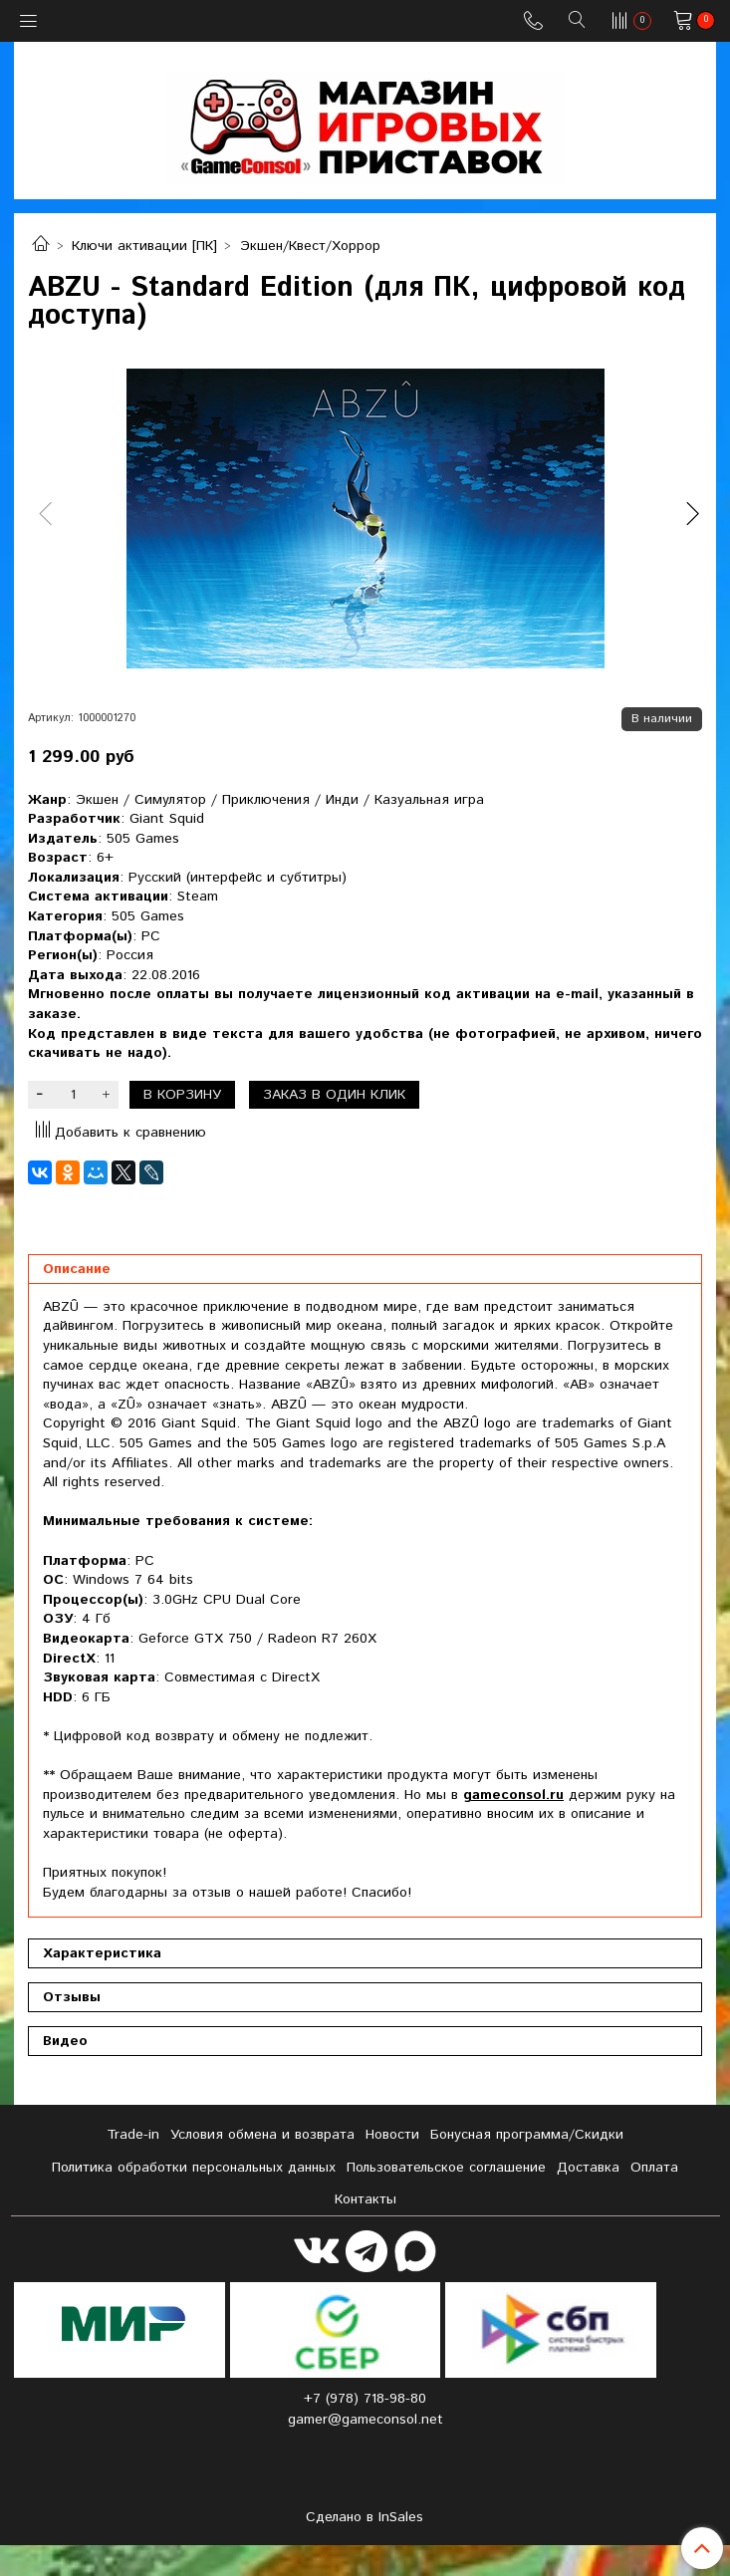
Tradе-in (133, 2135)
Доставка (588, 2168)
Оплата (654, 2168)
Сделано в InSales (364, 2517)
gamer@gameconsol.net (365, 2420)
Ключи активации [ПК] (144, 246)
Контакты (365, 2199)
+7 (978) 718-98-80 (365, 2399)
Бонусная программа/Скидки (526, 2135)
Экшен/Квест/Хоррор (310, 246)
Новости (392, 2135)
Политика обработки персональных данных (194, 2168)
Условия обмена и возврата (262, 2135)
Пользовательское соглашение (446, 2168)
